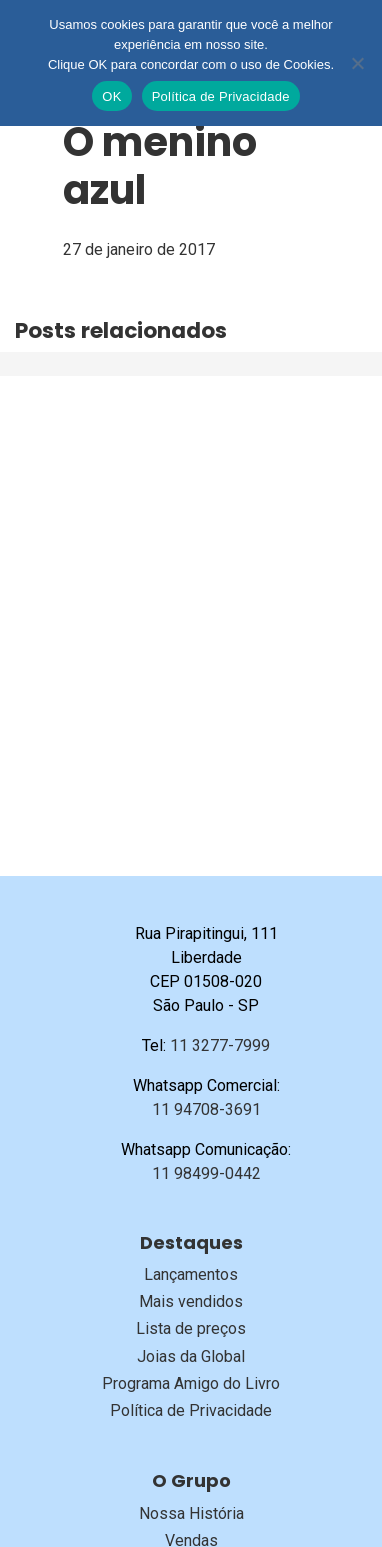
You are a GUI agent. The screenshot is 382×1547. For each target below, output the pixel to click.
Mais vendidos (191, 1301)
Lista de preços (191, 1328)
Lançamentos (191, 1274)
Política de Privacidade (191, 1410)
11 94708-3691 (206, 1109)
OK (111, 96)
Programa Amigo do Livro (191, 1383)
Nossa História (191, 1513)
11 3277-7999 (220, 1045)
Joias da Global (191, 1356)
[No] (357, 63)
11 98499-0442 (206, 1173)
